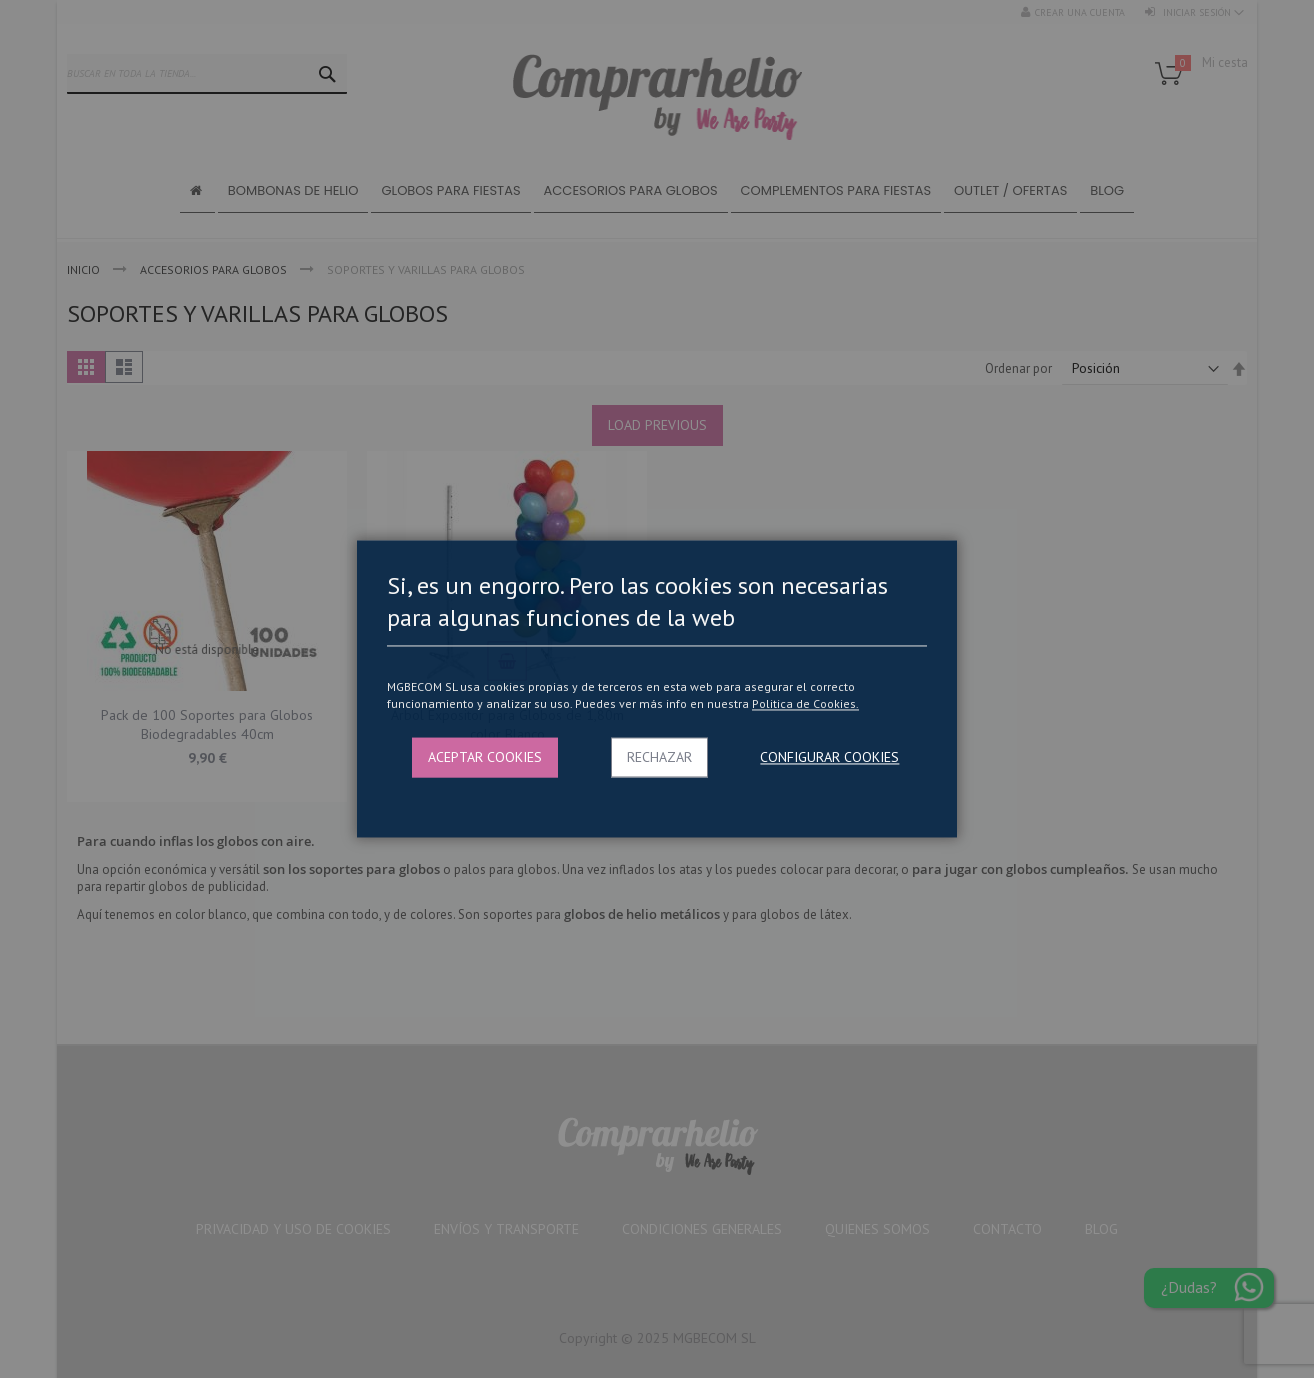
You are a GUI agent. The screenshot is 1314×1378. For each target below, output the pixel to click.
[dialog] (657, 689)
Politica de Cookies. (805, 703)
